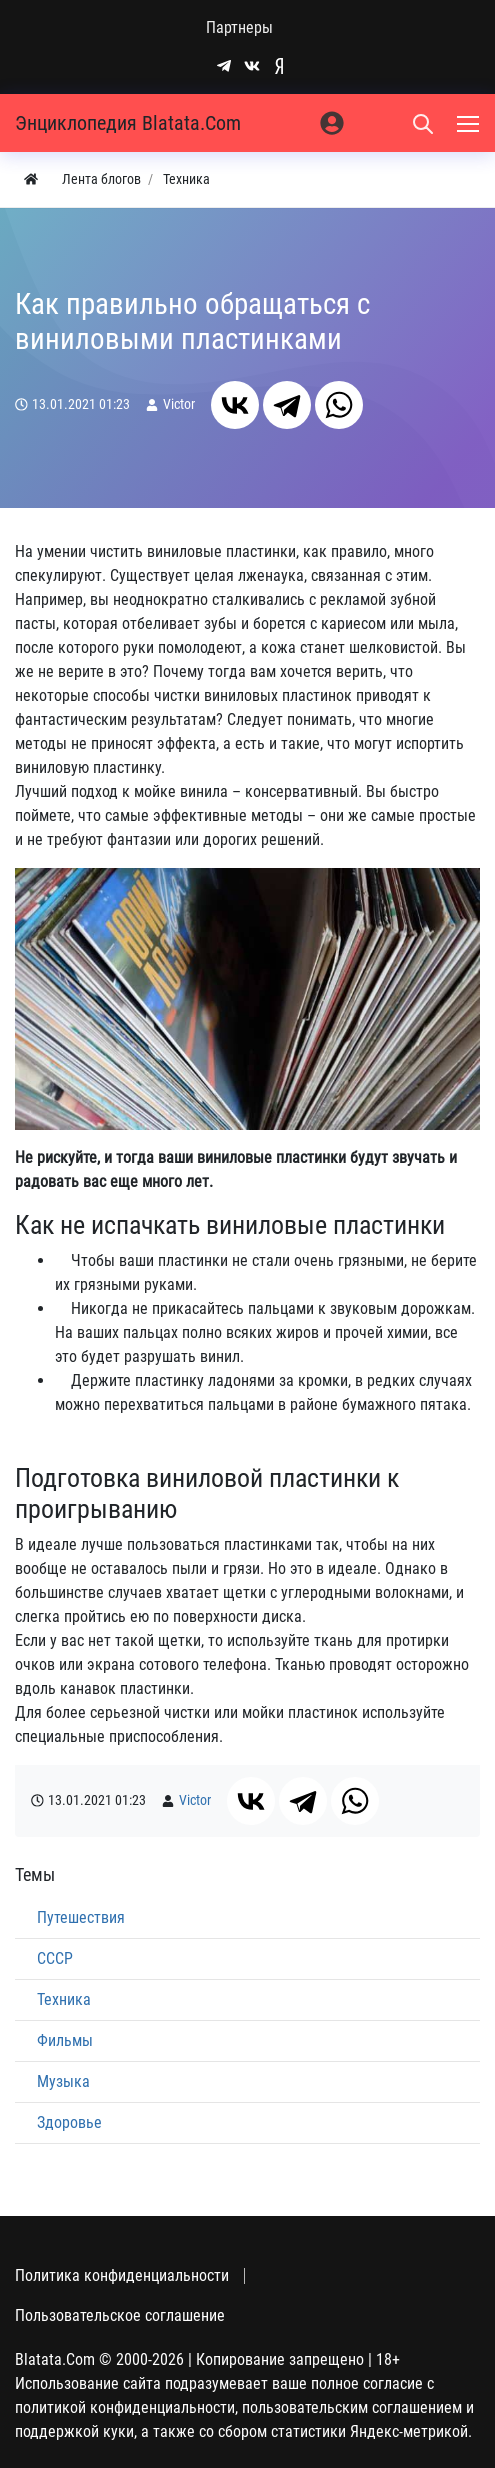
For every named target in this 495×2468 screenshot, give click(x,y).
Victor (179, 404)
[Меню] (470, 123)
